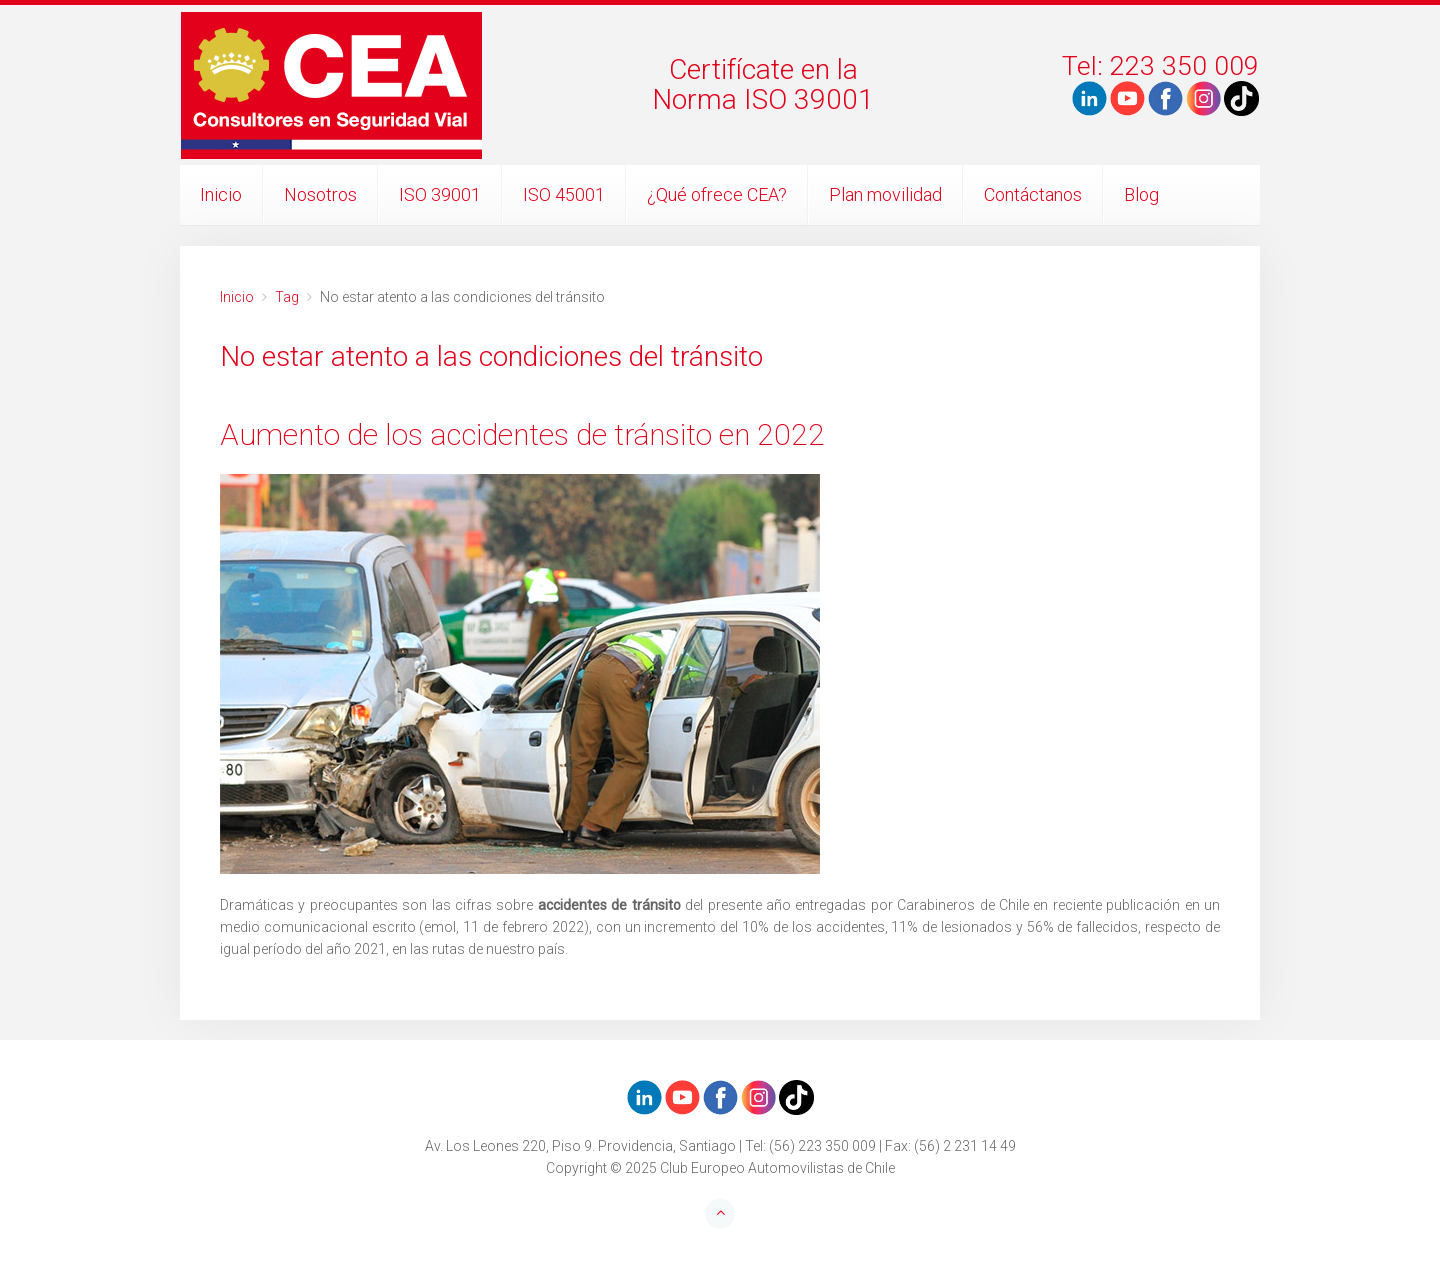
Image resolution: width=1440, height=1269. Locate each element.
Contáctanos (1033, 194)
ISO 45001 (564, 194)
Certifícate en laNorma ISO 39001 (763, 84)
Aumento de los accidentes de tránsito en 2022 (522, 434)
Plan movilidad (885, 194)
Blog (1141, 194)
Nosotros (320, 194)
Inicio (221, 194)
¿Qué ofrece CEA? (717, 194)
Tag (287, 297)
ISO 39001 (440, 194)
